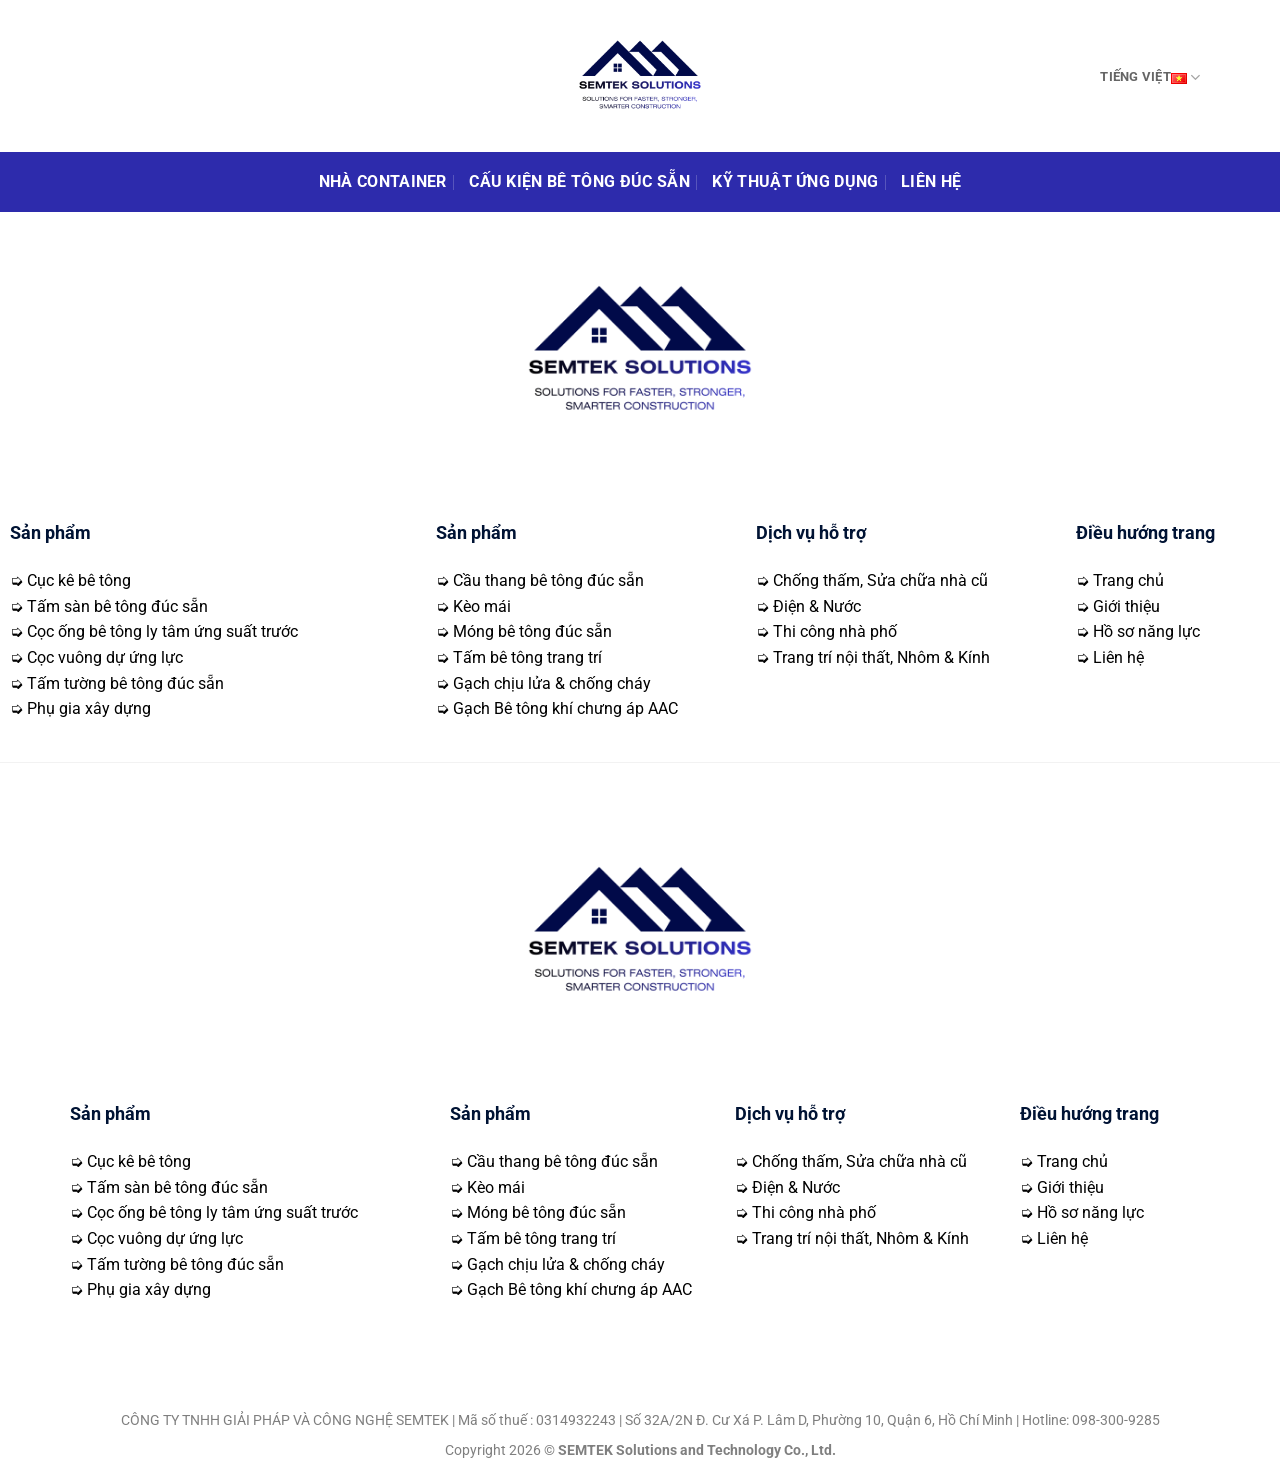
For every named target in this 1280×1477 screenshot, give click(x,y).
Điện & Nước (817, 606)
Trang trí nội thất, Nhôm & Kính (881, 657)
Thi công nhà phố (835, 631)
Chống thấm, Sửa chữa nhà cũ (880, 580)
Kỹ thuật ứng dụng (795, 181)
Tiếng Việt (1150, 77)
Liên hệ (931, 181)
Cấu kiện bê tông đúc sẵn (579, 181)
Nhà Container (383, 181)
